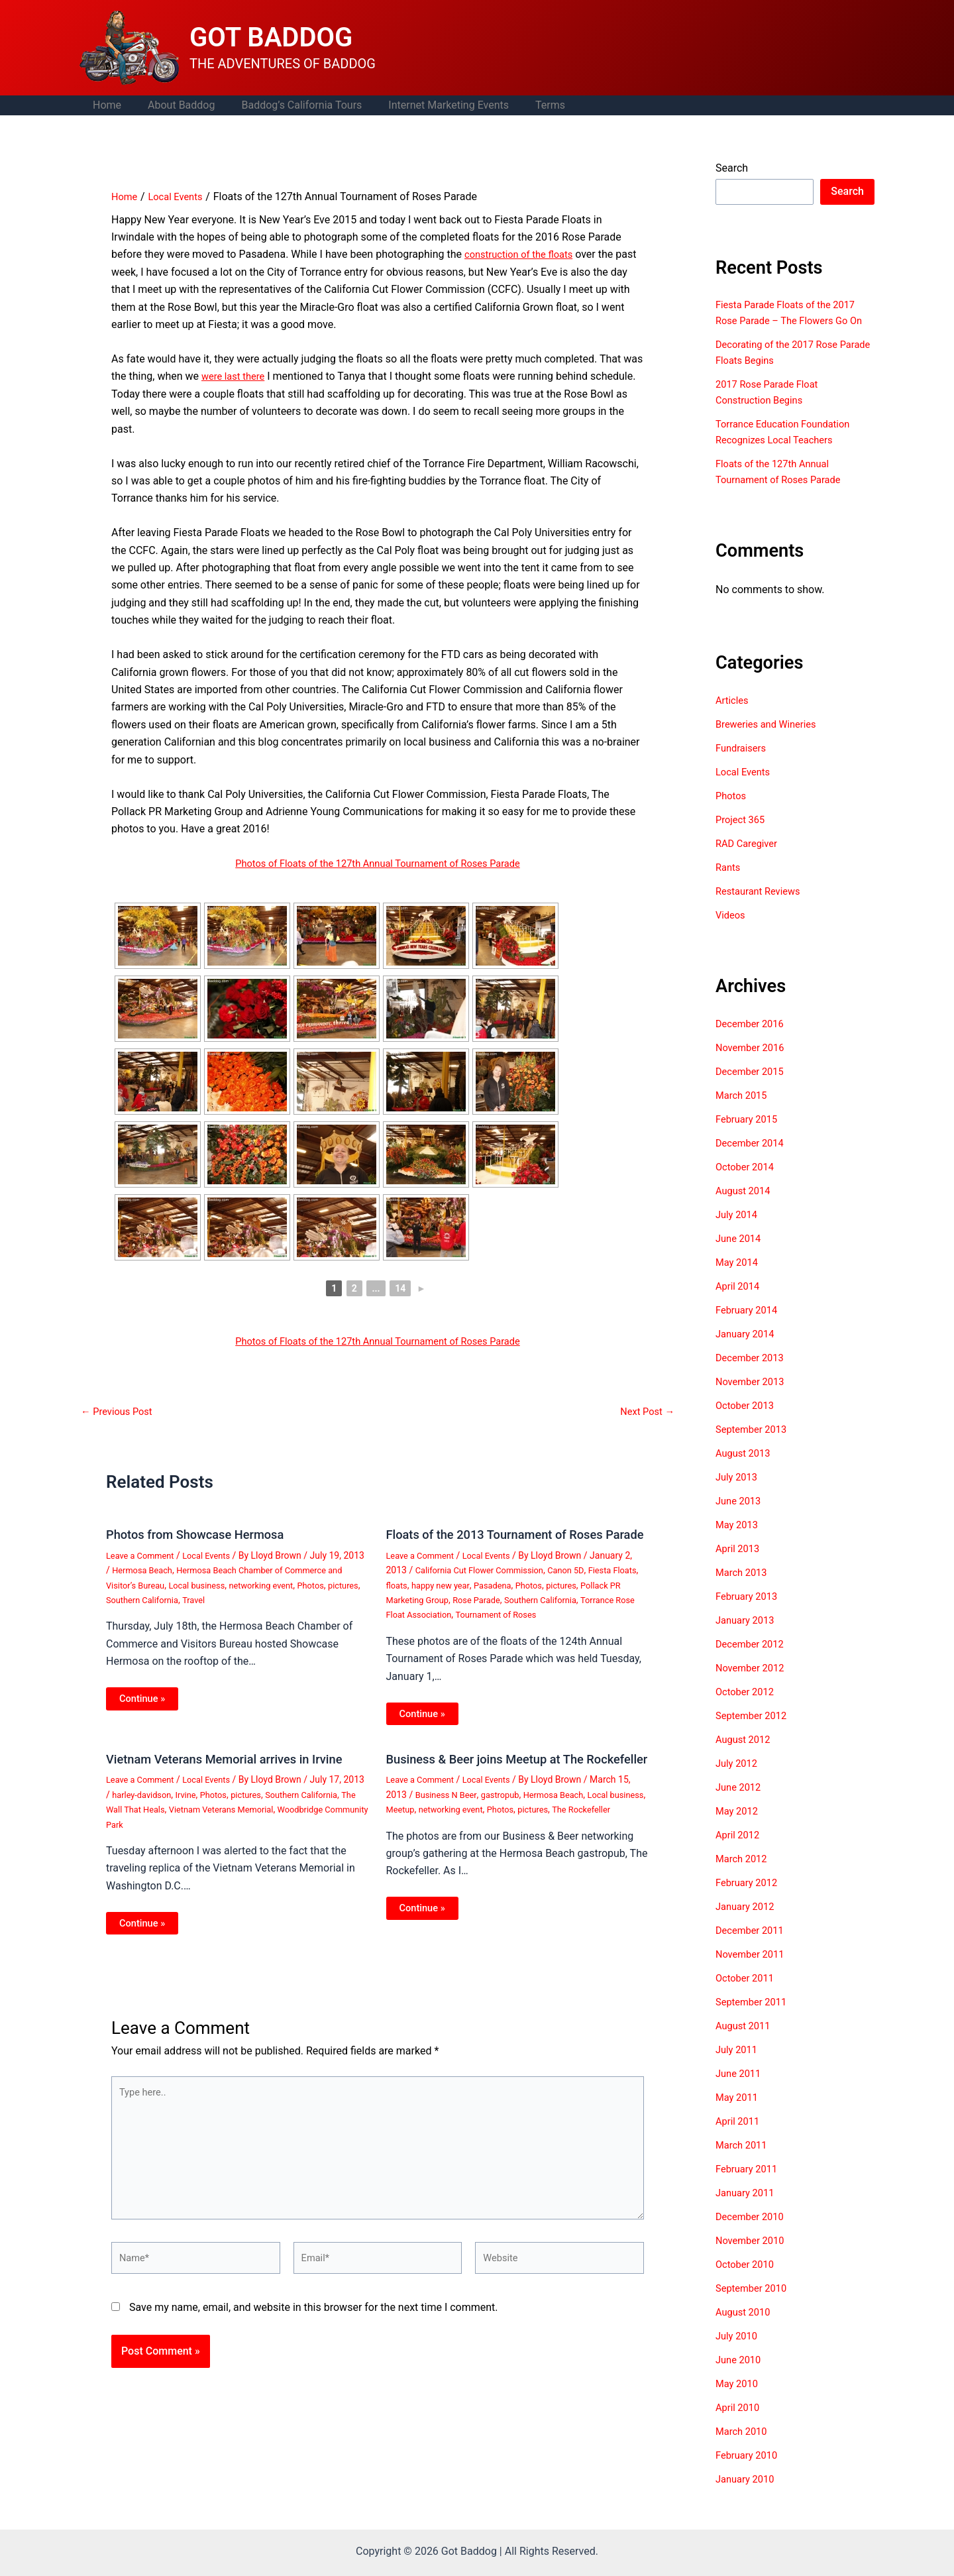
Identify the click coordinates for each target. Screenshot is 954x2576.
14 (400, 1288)
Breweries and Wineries (770, 740)
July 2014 (738, 1230)
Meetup (442, 1836)
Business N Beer (448, 1822)
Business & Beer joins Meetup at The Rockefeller (494, 1779)
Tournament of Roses (567, 1627)
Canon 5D (580, 1583)
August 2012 (745, 1755)
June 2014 (740, 1254)
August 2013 (745, 1469)
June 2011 (740, 2089)
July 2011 (738, 2065)
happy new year (475, 1598)
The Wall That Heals (191, 1823)
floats (427, 1598)
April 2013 (740, 1564)
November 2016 (753, 1063)
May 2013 (739, 1540)
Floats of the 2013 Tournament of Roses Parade (505, 1540)
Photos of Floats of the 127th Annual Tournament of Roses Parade (377, 863)
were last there (236, 376)
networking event (497, 1836)
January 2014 (748, 1349)
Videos (732, 930)
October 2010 (747, 2280)
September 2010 (755, 2304)
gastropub (507, 1822)
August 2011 (745, 2041)
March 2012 (744, 1874)
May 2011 (739, 2113)
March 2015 (744, 1111)
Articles (733, 716)
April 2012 (740, 1850)
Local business (270, 1584)
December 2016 (753, 1039)
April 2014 (740, 1302)
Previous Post (120, 1411)
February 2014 (749, 1325)
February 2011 (749, 2184)
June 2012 (740, 1803)
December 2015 (753, 1087)
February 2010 (749, 2471)
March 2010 (744, 2447)
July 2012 (738, 1779)
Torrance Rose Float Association (453, 1627)
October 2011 (747, 1994)
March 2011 (744, 2161)
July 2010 (738, 2351)
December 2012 (753, 1659)
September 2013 (755, 1445)
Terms (526, 105)
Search (732, 168)
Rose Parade (531, 1613)
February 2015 (749, 1135)
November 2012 (753, 1683)
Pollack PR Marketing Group (444, 1613)
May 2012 (739, 1826)
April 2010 (740, 2423)
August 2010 (745, 2328)
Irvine (215, 1808)
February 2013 (749, 1612)
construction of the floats (523, 254)
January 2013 (748, 1636)
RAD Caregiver (749, 859)
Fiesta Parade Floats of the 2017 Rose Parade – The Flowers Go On (792, 320)
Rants (729, 883)
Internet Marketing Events (430, 105)
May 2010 (739, 2399)
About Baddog (173, 105)
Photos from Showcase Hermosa (203, 1534)
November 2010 (753, 2256)
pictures (182, 1600)
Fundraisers (743, 763)
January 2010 (748, 2495)
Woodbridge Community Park (166, 1837)
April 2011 (740, 2137)
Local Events (215, 1554)
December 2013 (753, 1373)
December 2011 (753, 1946)
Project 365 (742, 835)
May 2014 (739, 1278)
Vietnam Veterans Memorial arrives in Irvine (235, 1773)
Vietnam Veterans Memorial (293, 1823)
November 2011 (753, 1970)
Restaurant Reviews (762, 907)
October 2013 (747, 1421)
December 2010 (753, 2232)
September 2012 (755, 1731)
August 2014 (745, 1206)
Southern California (243, 1600)
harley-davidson (167, 1808)
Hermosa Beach (168, 1570)
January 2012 (748, 1922)
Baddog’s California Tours (288, 105)
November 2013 (753, 1397)
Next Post (644, 1411)
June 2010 (740, 2375)
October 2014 (747, 1182)
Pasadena (531, 1598)
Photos (147, 1600)
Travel (298, 1600)
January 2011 (748, 2208)
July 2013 (738, 1492)
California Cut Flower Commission (485, 1583)
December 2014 (753, 1158)
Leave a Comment (143, 1554)
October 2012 (747, 1707)
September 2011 (755, 2017)
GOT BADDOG (270, 37)
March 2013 (744, 1588)
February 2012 (749, 1898)
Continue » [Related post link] (144, 1699)
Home (104, 105)
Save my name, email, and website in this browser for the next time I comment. (313, 2351)
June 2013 (740, 1516)
